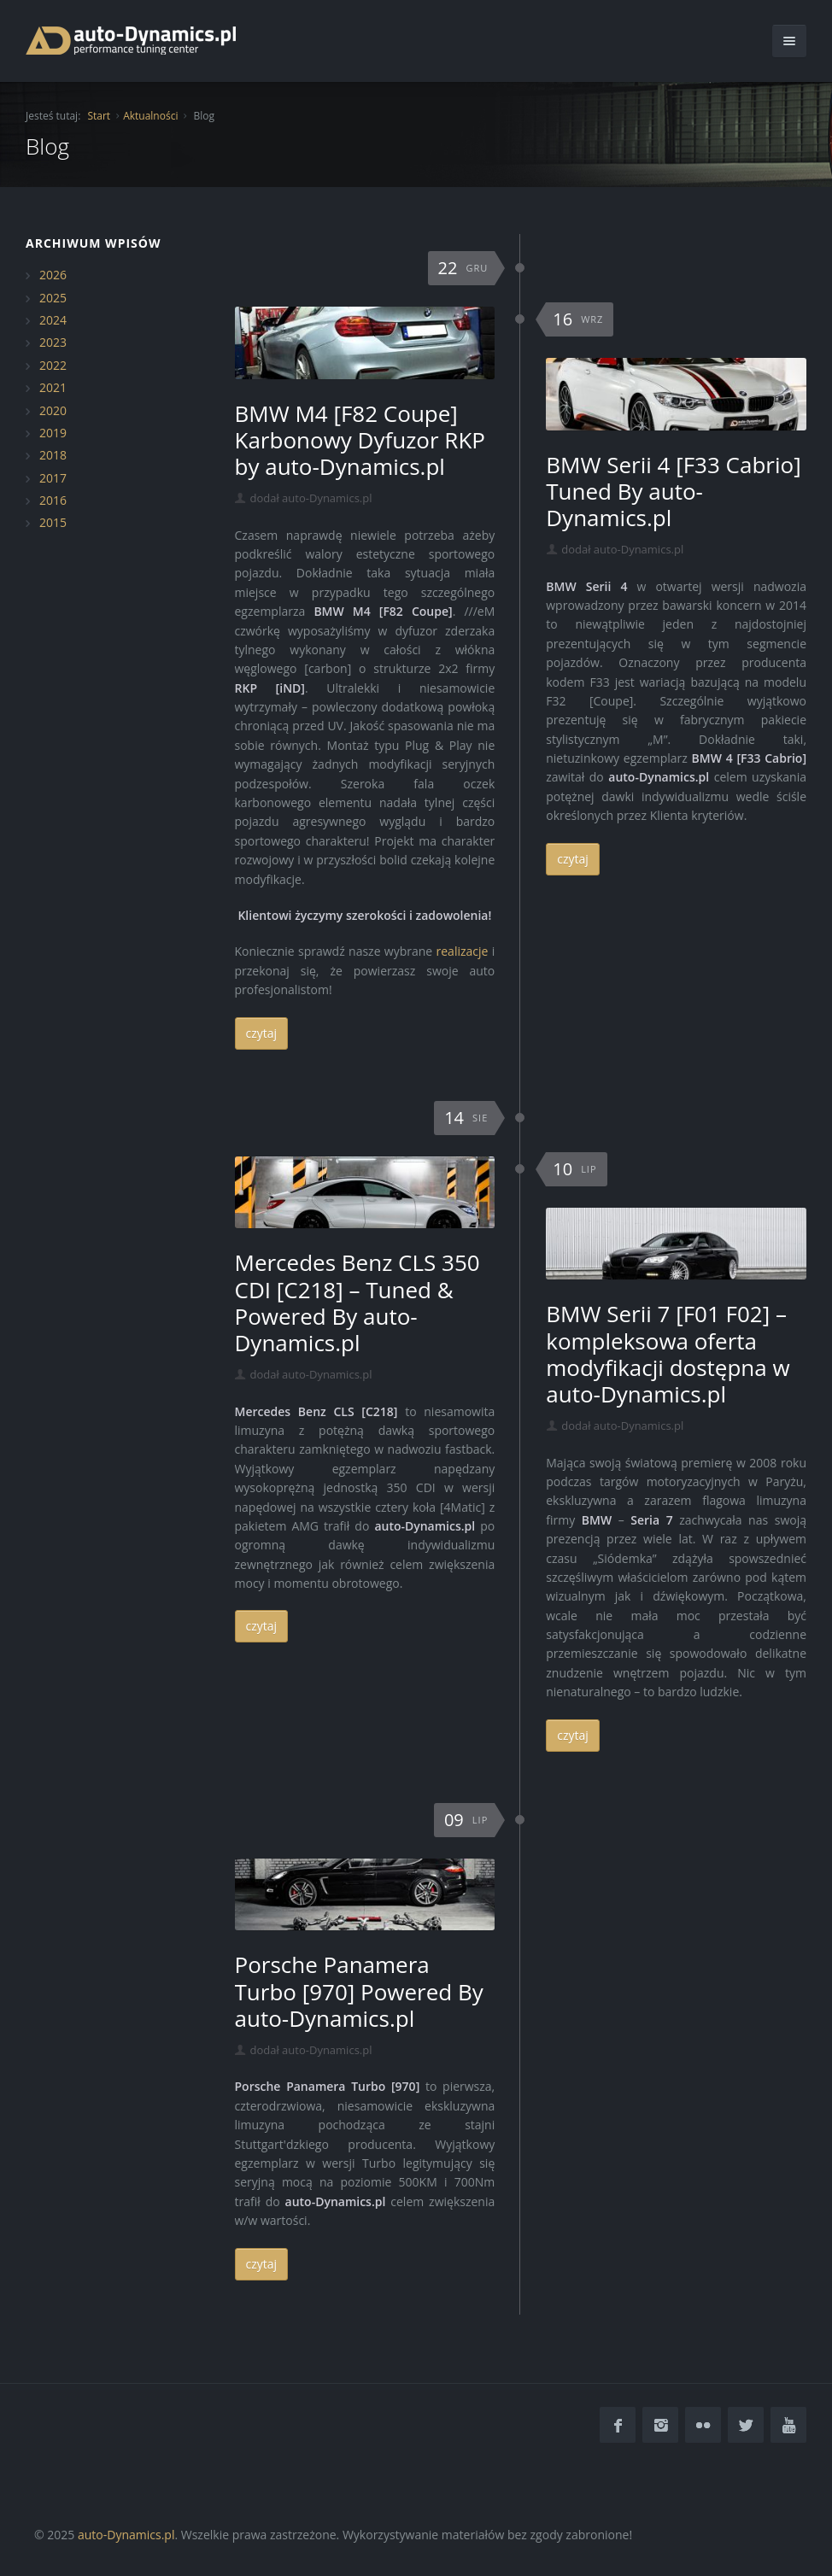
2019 (53, 432)
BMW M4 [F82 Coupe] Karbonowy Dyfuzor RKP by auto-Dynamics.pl (360, 440)
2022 (53, 365)
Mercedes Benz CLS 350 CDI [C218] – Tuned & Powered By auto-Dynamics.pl (357, 1302)
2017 (53, 478)
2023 (53, 342)
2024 (53, 320)
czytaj (262, 1033)
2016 (53, 500)
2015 (53, 522)
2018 (53, 455)
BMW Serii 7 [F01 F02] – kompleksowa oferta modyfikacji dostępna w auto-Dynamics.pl (667, 1353)
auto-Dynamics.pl (126, 2534)
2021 (53, 387)
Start (98, 115)
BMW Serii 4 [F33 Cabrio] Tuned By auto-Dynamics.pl (673, 491)
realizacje (463, 951)
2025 (53, 298)
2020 (53, 410)
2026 (53, 274)
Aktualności (150, 115)
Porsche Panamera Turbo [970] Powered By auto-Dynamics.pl (359, 1991)
